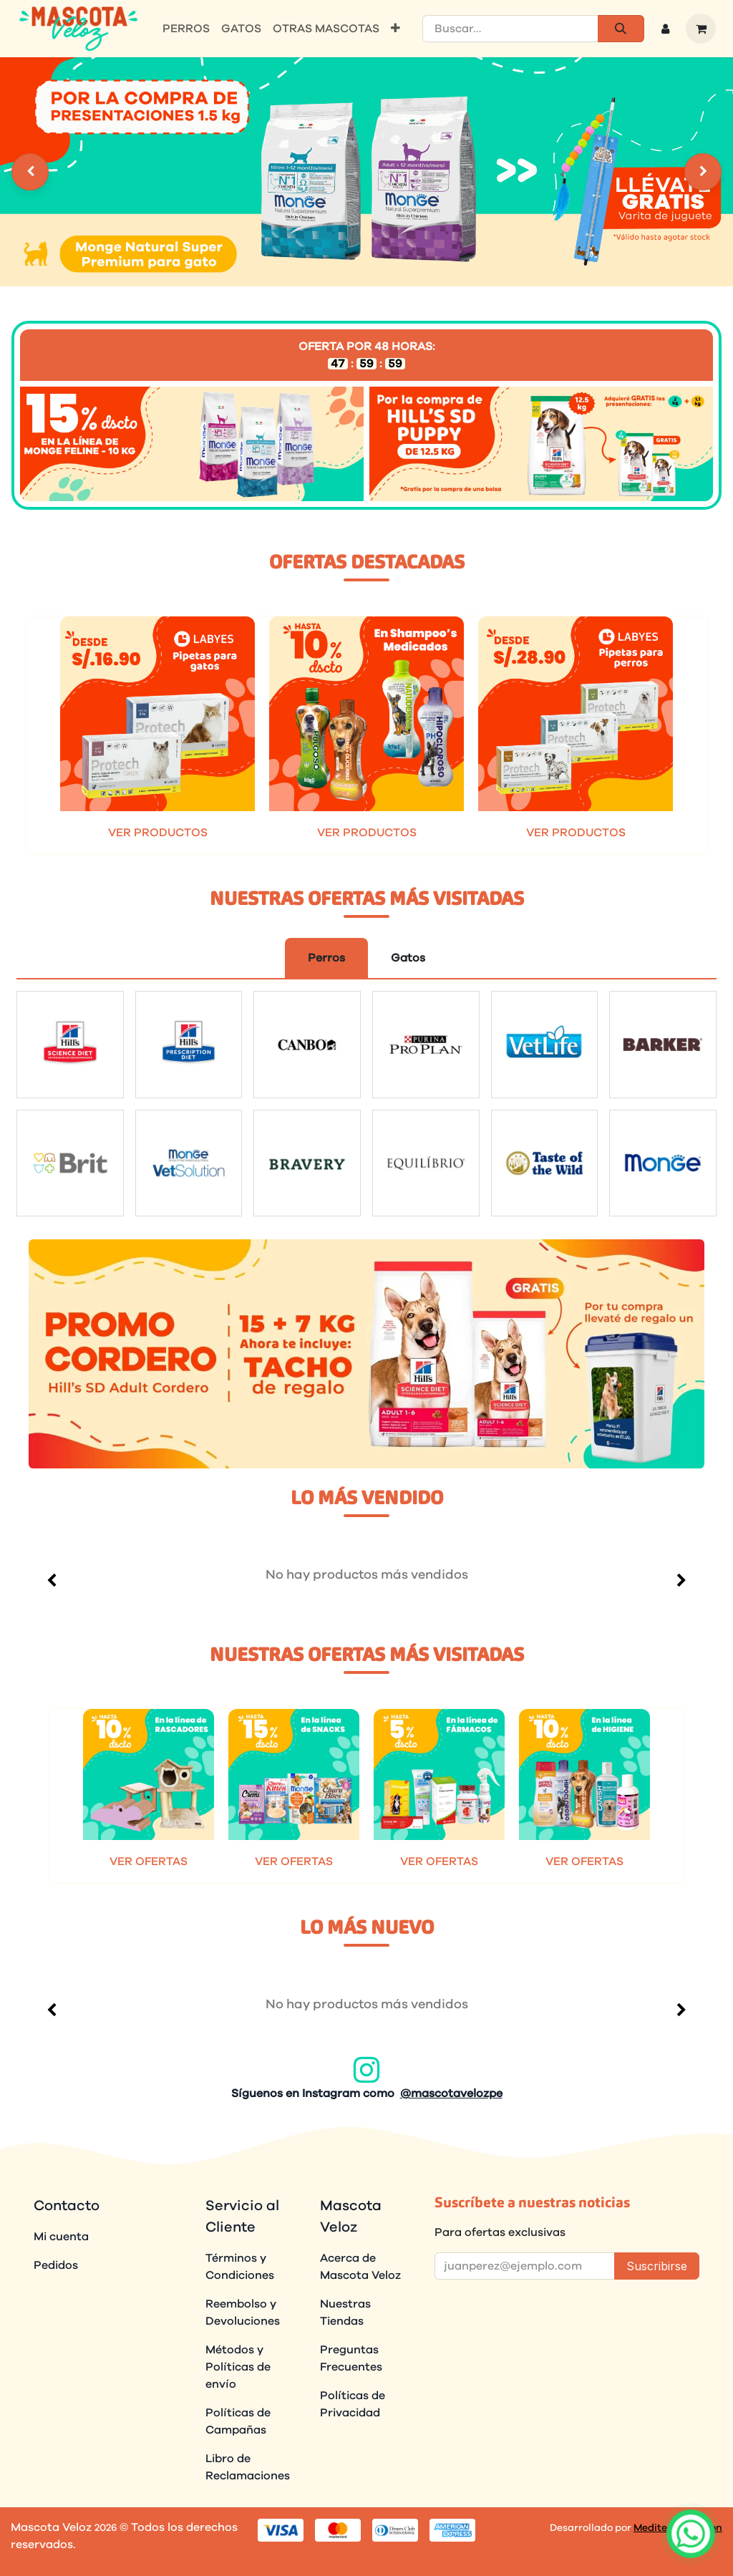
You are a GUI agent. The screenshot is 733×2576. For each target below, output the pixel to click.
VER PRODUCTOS (158, 832)
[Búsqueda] (621, 28)
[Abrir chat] (690, 2533)
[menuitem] (186, 28)
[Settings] (30, 171)
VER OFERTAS (149, 1861)
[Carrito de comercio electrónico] (701, 29)
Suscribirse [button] (656, 2266)
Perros (326, 958)
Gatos (408, 958)
